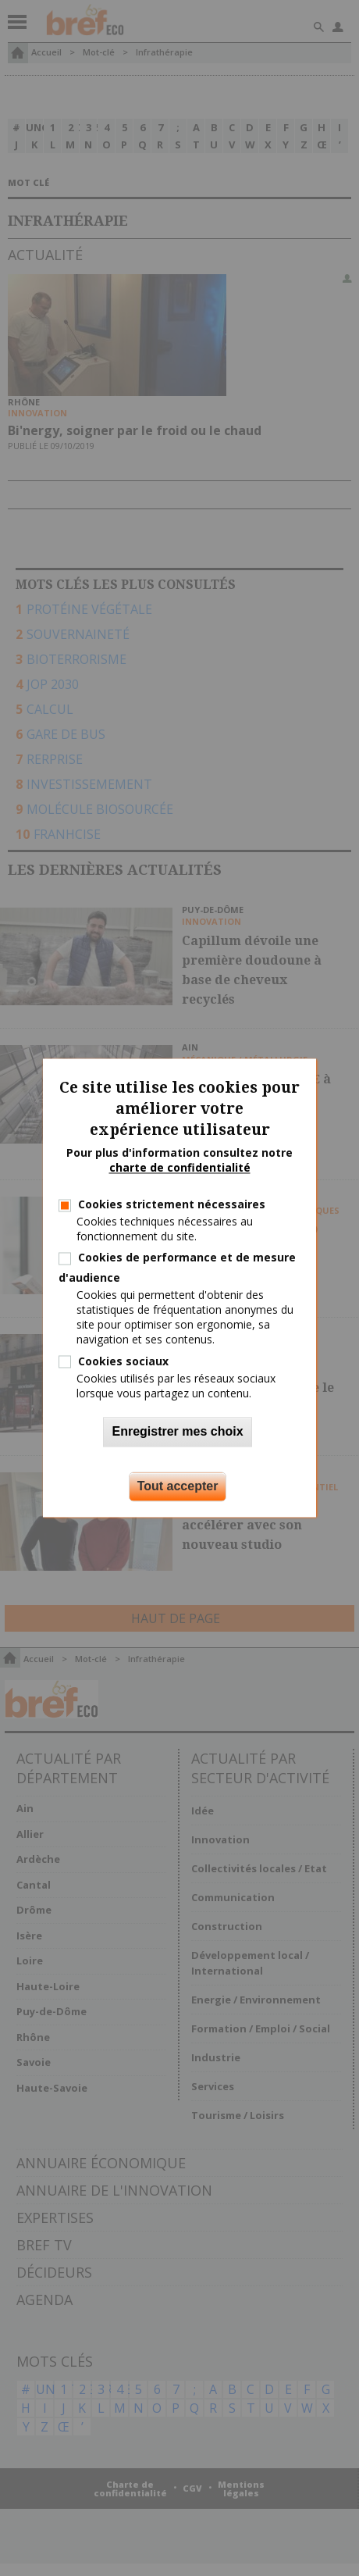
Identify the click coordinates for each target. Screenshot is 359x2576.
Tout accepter (178, 1486)
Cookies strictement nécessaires (171, 1204)
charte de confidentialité (180, 1168)
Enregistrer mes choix (177, 1432)
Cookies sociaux (123, 1361)
